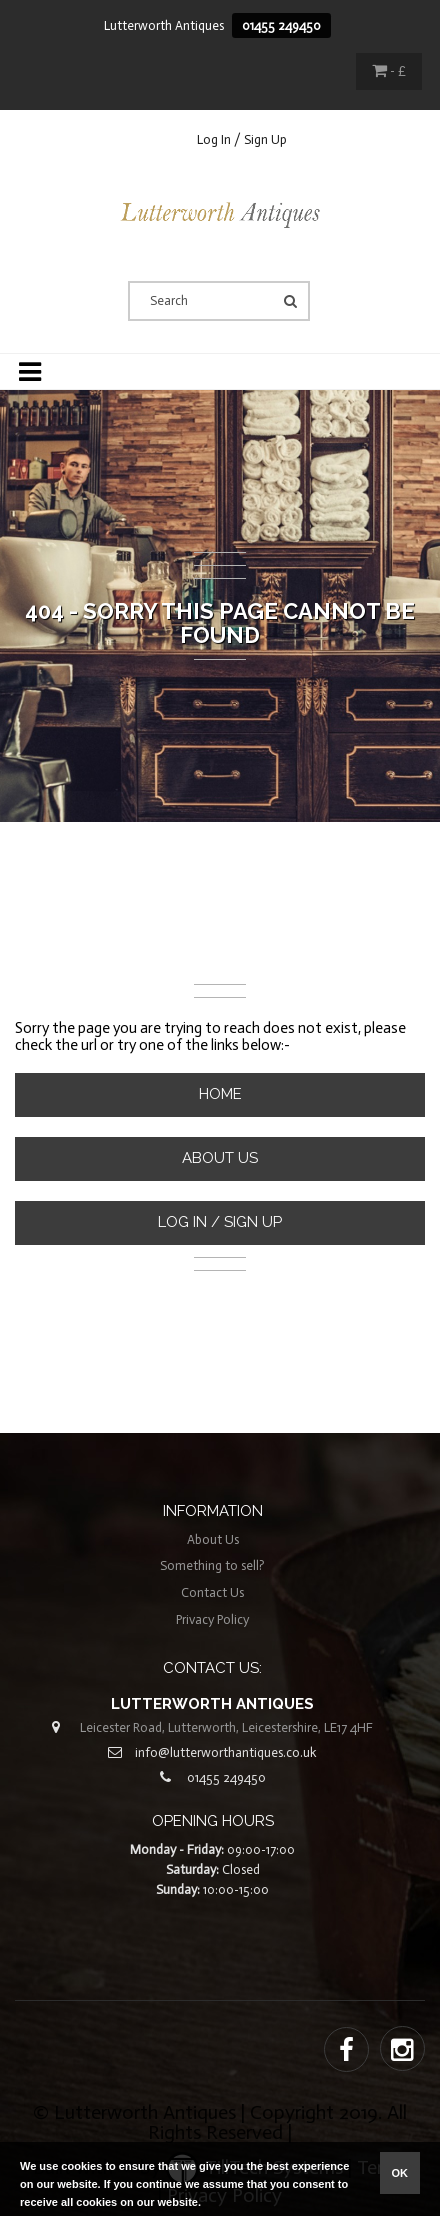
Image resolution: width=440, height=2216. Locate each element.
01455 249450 (281, 25)
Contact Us (212, 1592)
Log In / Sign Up (242, 139)
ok (400, 2173)
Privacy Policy (212, 1619)
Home (220, 1094)
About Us (220, 1158)
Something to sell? (212, 1565)
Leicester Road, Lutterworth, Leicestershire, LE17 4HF (226, 1727)
